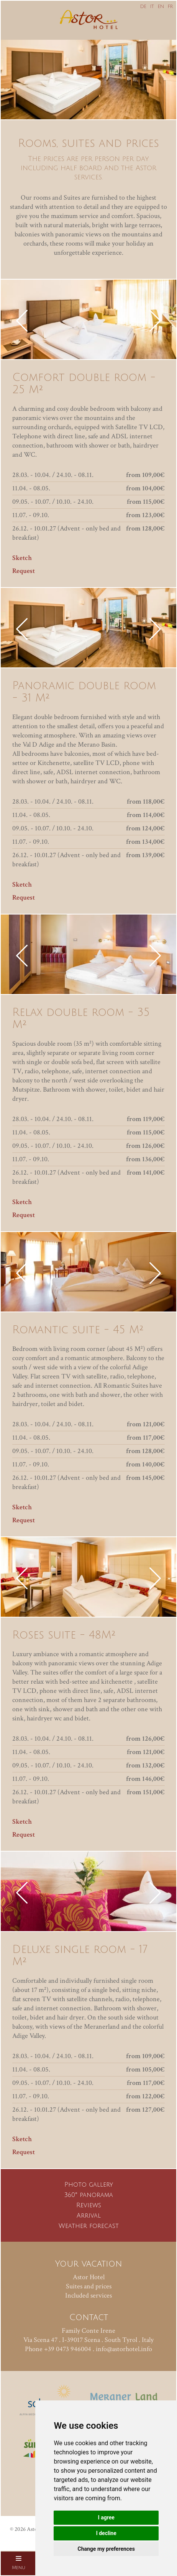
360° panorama (88, 2195)
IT (152, 6)
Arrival (89, 2215)
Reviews (88, 2205)
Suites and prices (88, 2286)
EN (161, 6)
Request (23, 570)
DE (143, 6)
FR (170, 6)
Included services (88, 2295)
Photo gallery (88, 2184)
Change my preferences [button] (106, 2549)
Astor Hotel (89, 2277)
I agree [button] (106, 2517)
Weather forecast (89, 2226)
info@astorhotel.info (124, 2349)
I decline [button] (106, 2533)
